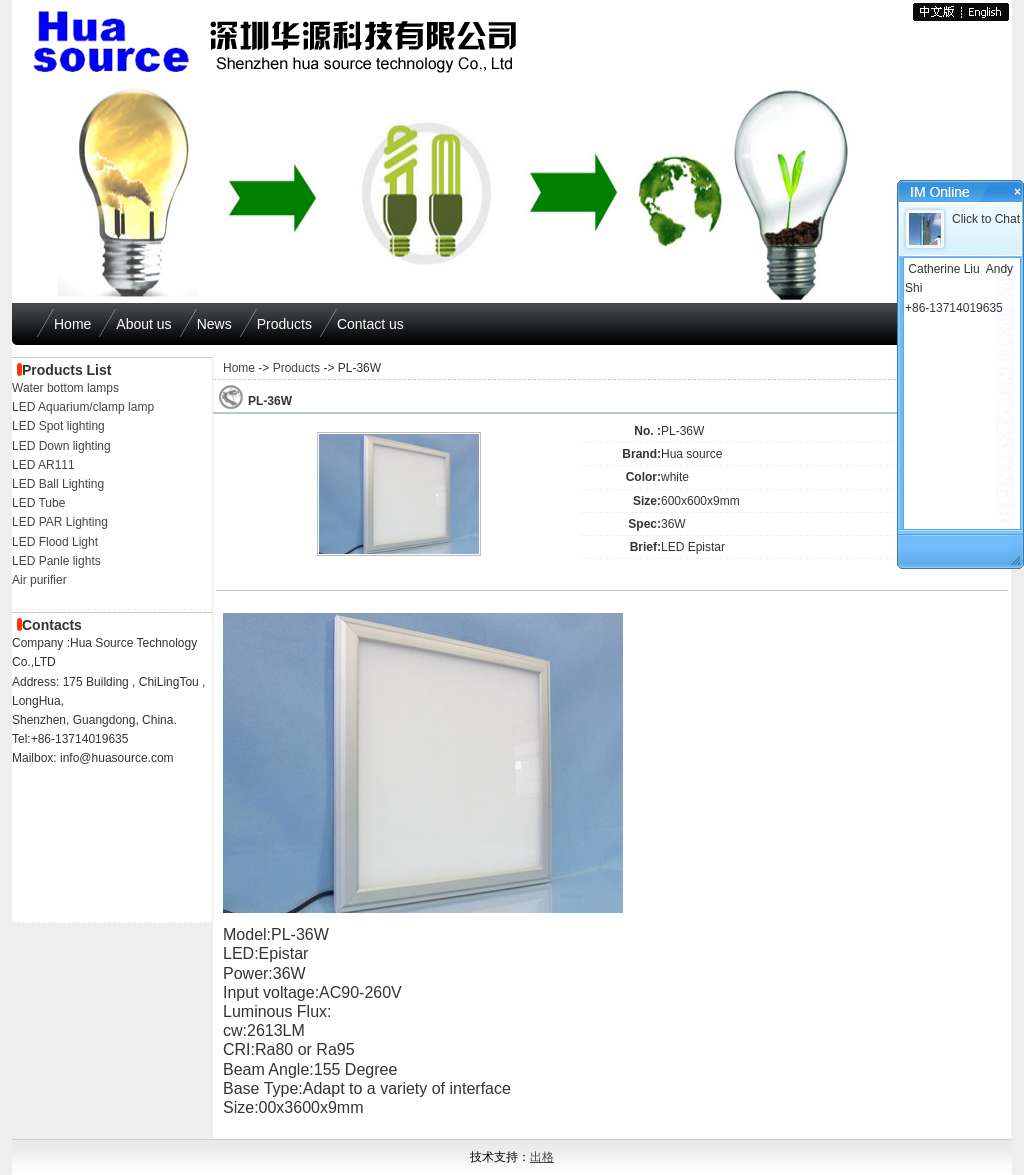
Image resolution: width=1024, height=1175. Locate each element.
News (214, 324)
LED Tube (38, 503)
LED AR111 (43, 465)
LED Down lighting (61, 446)
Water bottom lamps (65, 388)
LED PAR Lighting (60, 522)
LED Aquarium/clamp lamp (83, 407)
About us (143, 324)
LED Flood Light (55, 542)
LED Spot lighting (58, 426)
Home (72, 324)
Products (284, 324)
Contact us (370, 324)
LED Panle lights (56, 561)
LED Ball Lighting (58, 484)
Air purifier (39, 580)
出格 (542, 1157)
